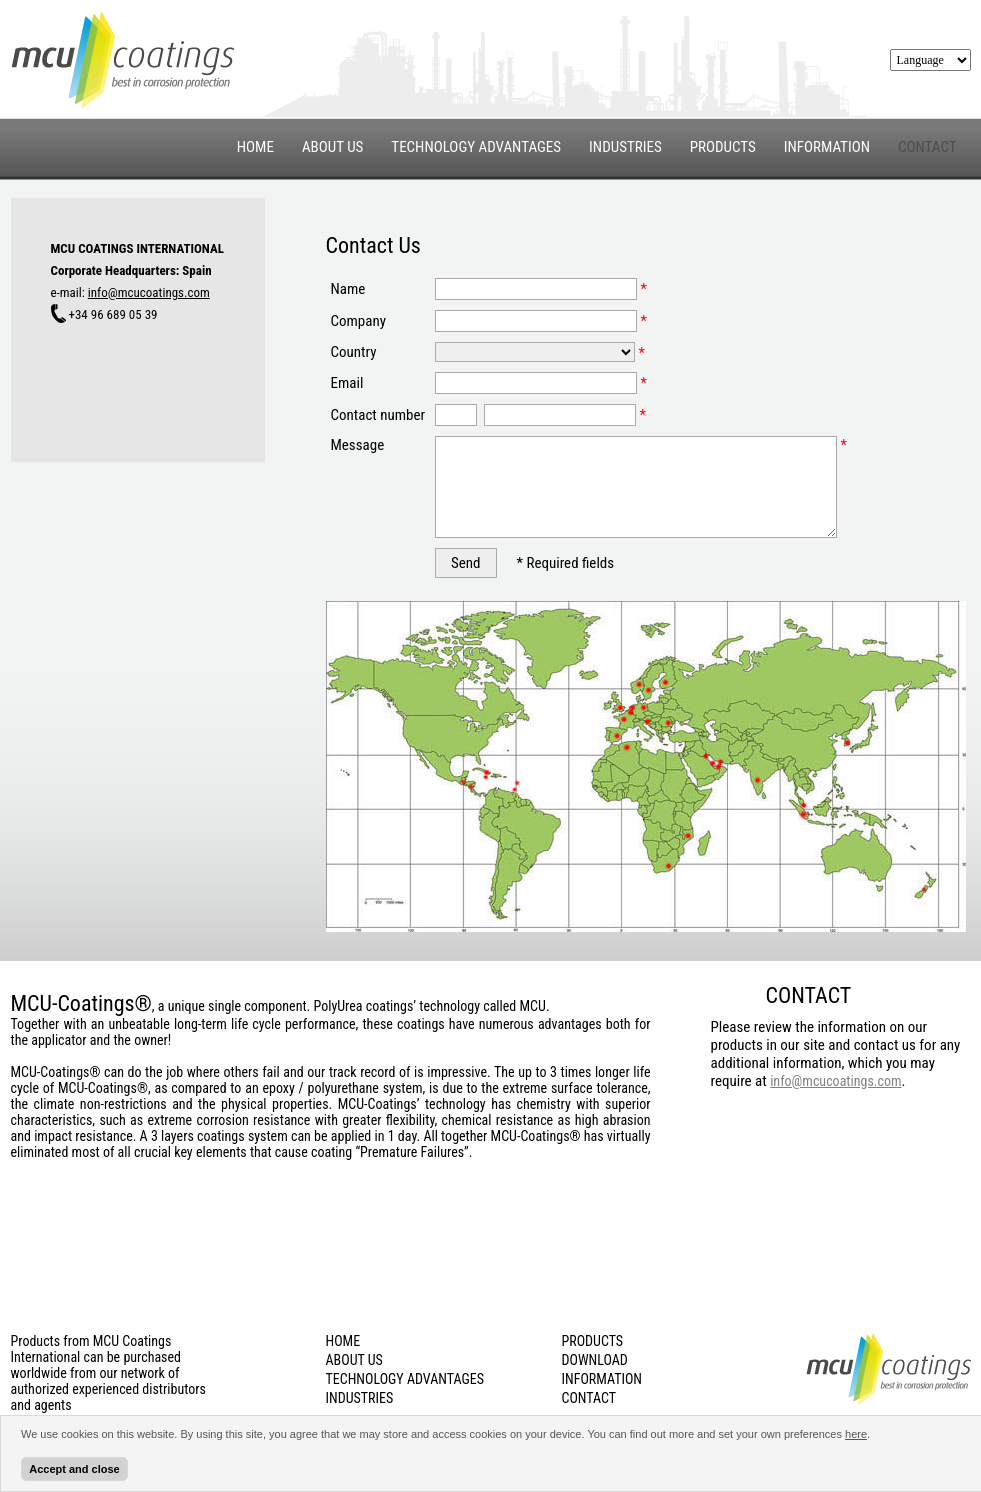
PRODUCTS (723, 147)
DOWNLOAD (595, 1360)
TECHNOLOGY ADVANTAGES (476, 147)
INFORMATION (827, 147)
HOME (255, 147)
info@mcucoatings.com (149, 292)
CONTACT (927, 148)
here (856, 1434)
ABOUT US (332, 147)
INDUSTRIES (625, 147)
